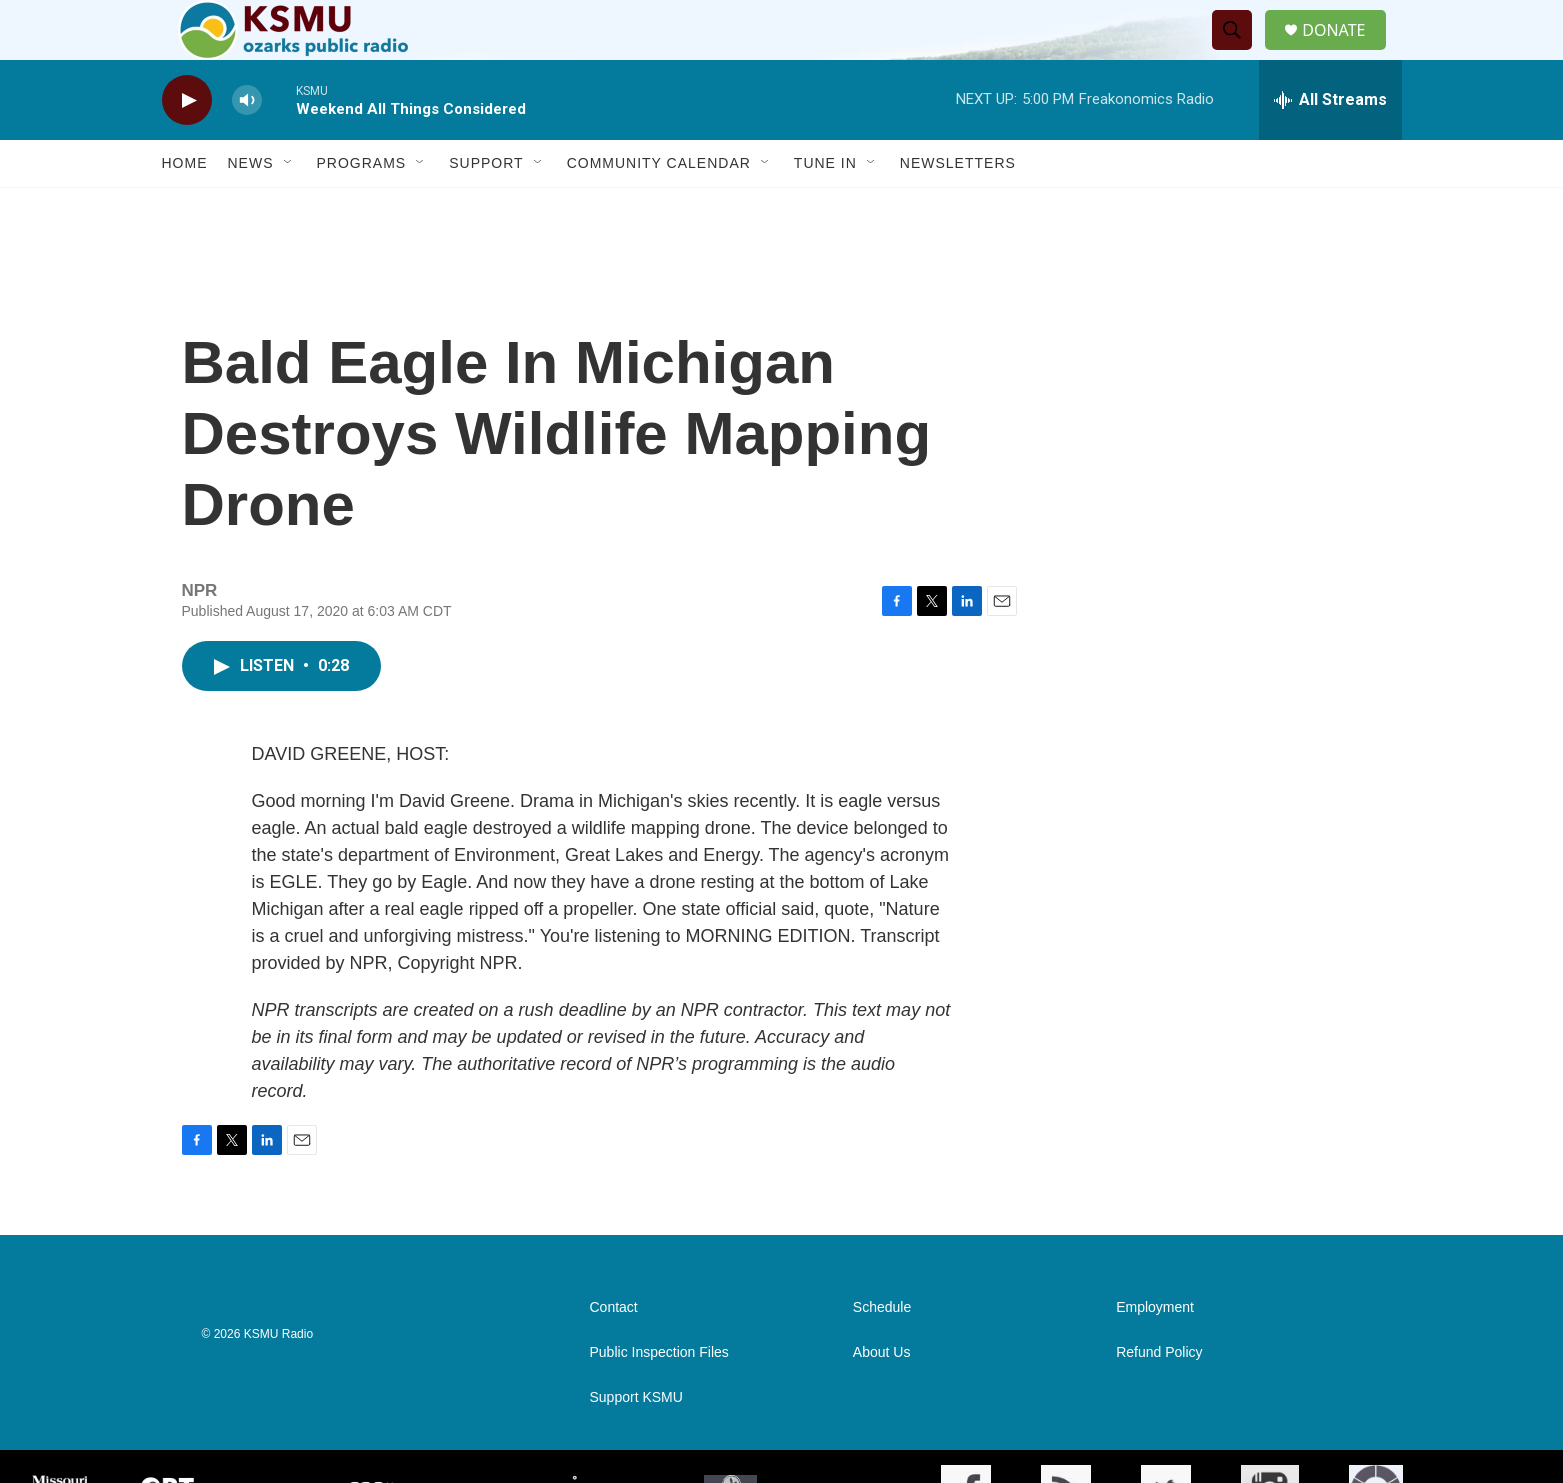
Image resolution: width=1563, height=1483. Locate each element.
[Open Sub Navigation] (289, 208)
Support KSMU (636, 1442)
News (251, 208)
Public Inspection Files (659, 1397)
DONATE (1345, 52)
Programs (362, 208)
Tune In (825, 208)
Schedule (882, 1352)
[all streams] (1330, 145)
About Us (882, 1397)
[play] (187, 145)
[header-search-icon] (1240, 53)
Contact (614, 1352)
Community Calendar (659, 208)
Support (486, 208)
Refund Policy (1159, 1397)
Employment (1155, 1352)
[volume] (247, 145)
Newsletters (958, 208)
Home (185, 208)
